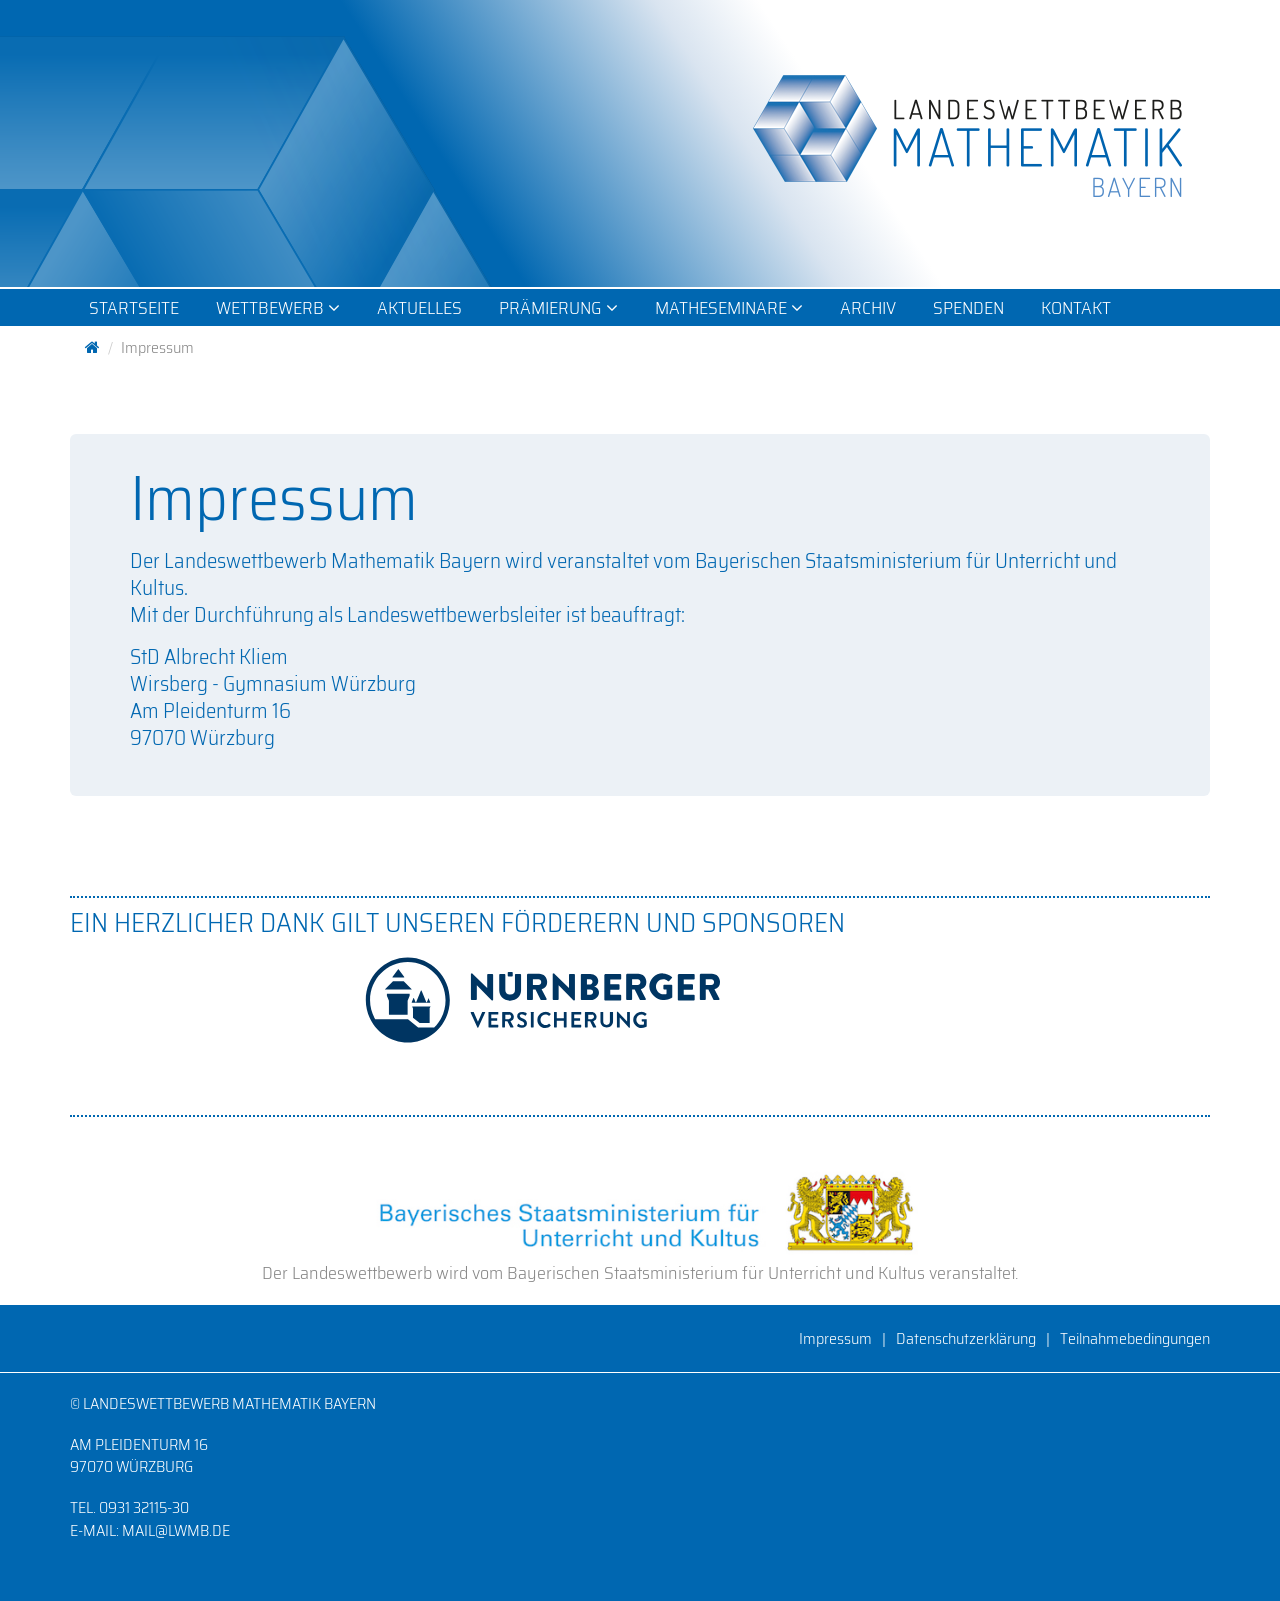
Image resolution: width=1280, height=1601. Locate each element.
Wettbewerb (278, 308)
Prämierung (558, 308)
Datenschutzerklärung (966, 1338)
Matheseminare (729, 308)
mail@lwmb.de (176, 1530)
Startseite (134, 308)
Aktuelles (419, 308)
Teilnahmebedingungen (1135, 1338)
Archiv (868, 308)
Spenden (968, 308)
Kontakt (1076, 308)
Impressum (835, 1338)
